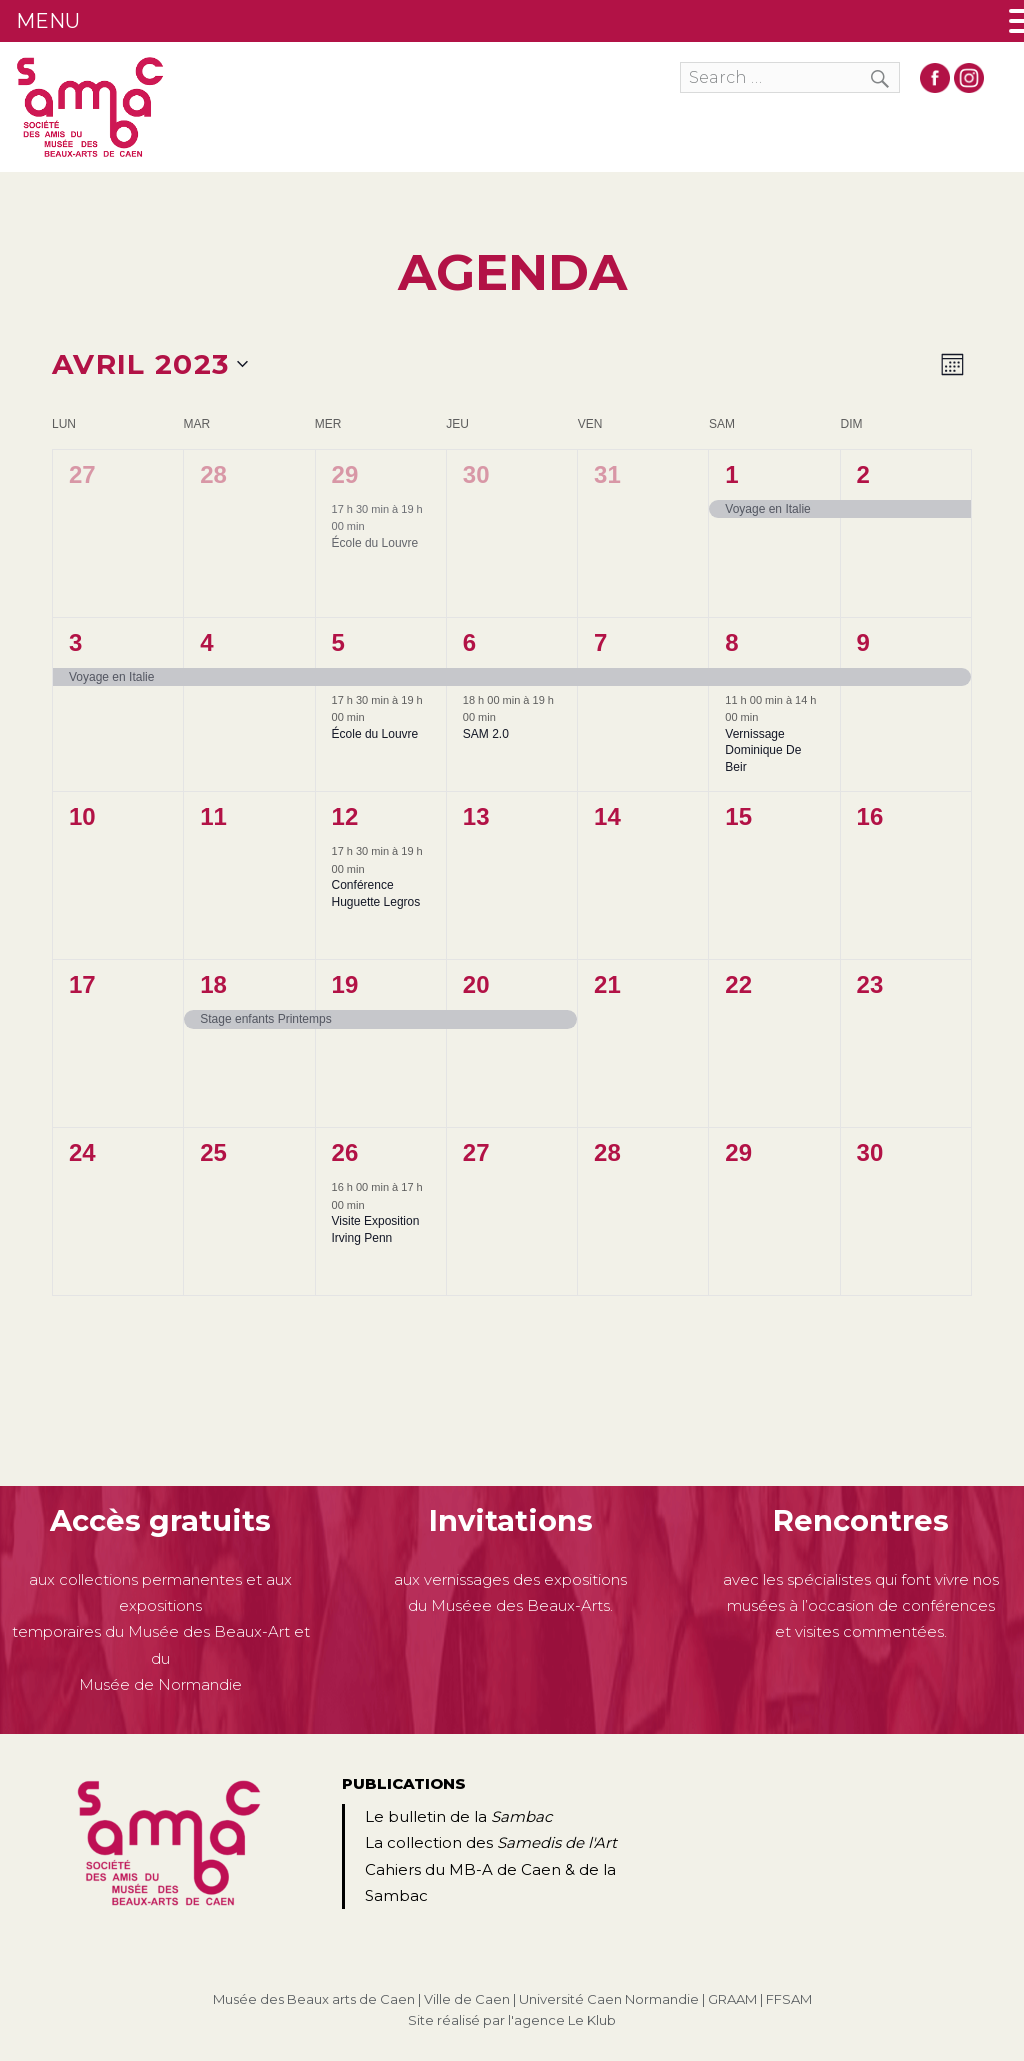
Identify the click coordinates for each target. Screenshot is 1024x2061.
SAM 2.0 (486, 734)
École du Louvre (375, 543)
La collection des (491, 1842)
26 (345, 1152)
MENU (48, 21)
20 (476, 984)
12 (345, 816)
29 (345, 474)
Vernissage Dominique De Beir (763, 750)
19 (345, 984)
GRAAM (732, 1999)
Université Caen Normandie (609, 1999)
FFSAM (789, 1999)
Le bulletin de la (458, 1816)
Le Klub (592, 2020)
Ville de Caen (467, 1999)
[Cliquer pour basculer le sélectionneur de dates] (150, 365)
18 (213, 984)
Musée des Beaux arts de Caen (314, 1999)
